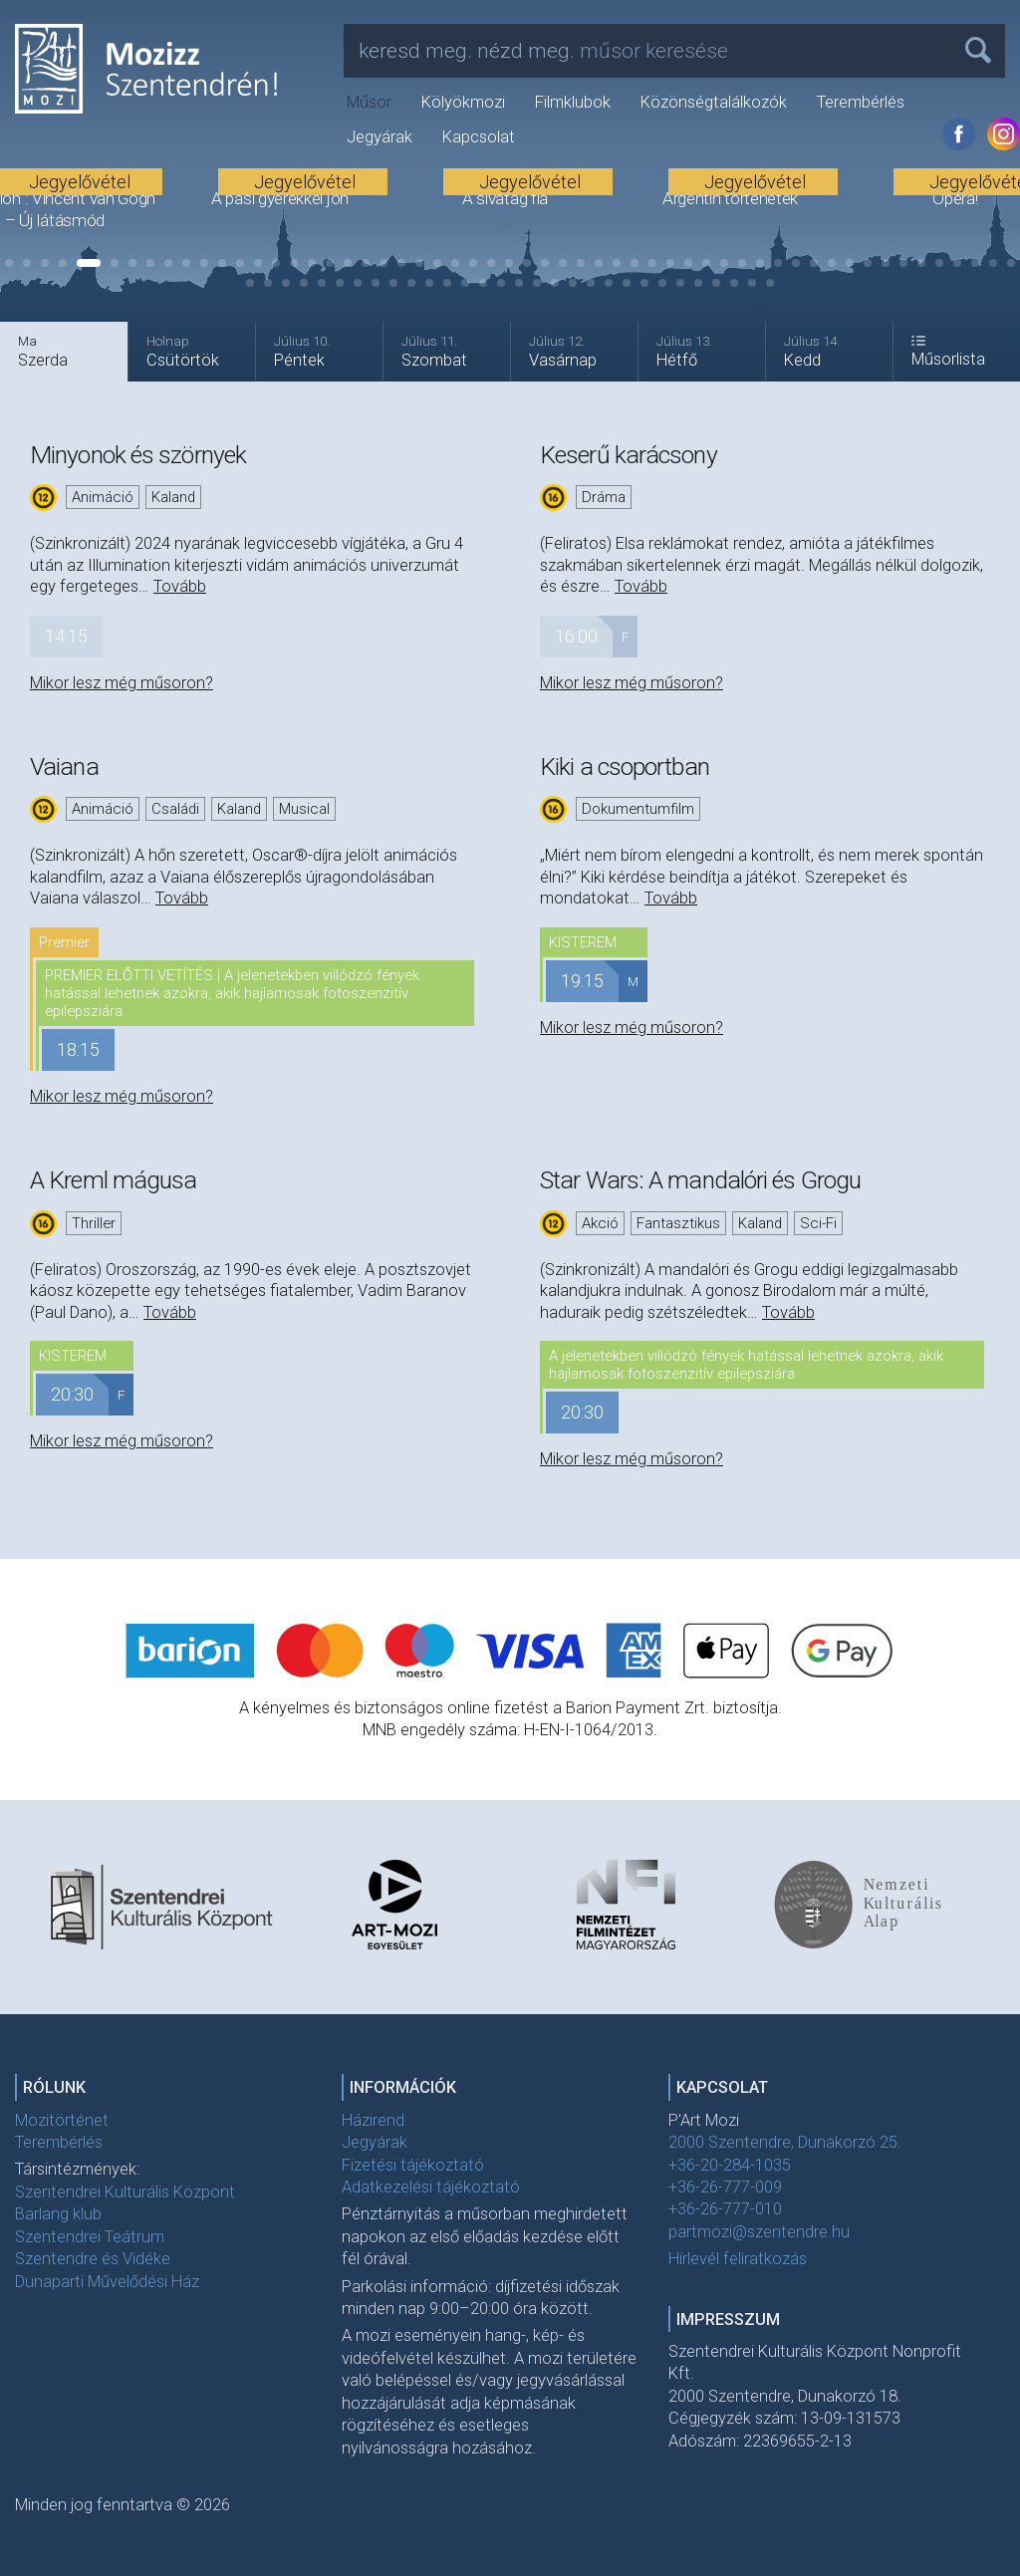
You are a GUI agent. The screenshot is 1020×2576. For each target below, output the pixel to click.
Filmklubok (573, 102)
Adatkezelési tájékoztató (431, 2187)
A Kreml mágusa (113, 1179)
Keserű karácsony (628, 454)
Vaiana (64, 766)
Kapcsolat (478, 137)
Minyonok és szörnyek (138, 454)
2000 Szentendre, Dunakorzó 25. (784, 2142)
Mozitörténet (62, 2120)
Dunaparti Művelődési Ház (107, 2281)
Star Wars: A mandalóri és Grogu (700, 1179)
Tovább (179, 586)
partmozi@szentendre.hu (759, 2231)
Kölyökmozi (463, 102)
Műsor (369, 102)
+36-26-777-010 (725, 2208)
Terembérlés (860, 102)
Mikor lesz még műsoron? (121, 682)
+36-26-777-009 (725, 2187)
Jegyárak (379, 137)
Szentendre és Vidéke (92, 2258)
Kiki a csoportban (624, 766)
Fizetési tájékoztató (413, 2165)
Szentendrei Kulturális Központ (125, 2192)
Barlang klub (58, 2213)
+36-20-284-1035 (729, 2165)
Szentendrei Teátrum (89, 2236)
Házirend (373, 2120)
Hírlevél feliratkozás (737, 2258)
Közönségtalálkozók (713, 102)
